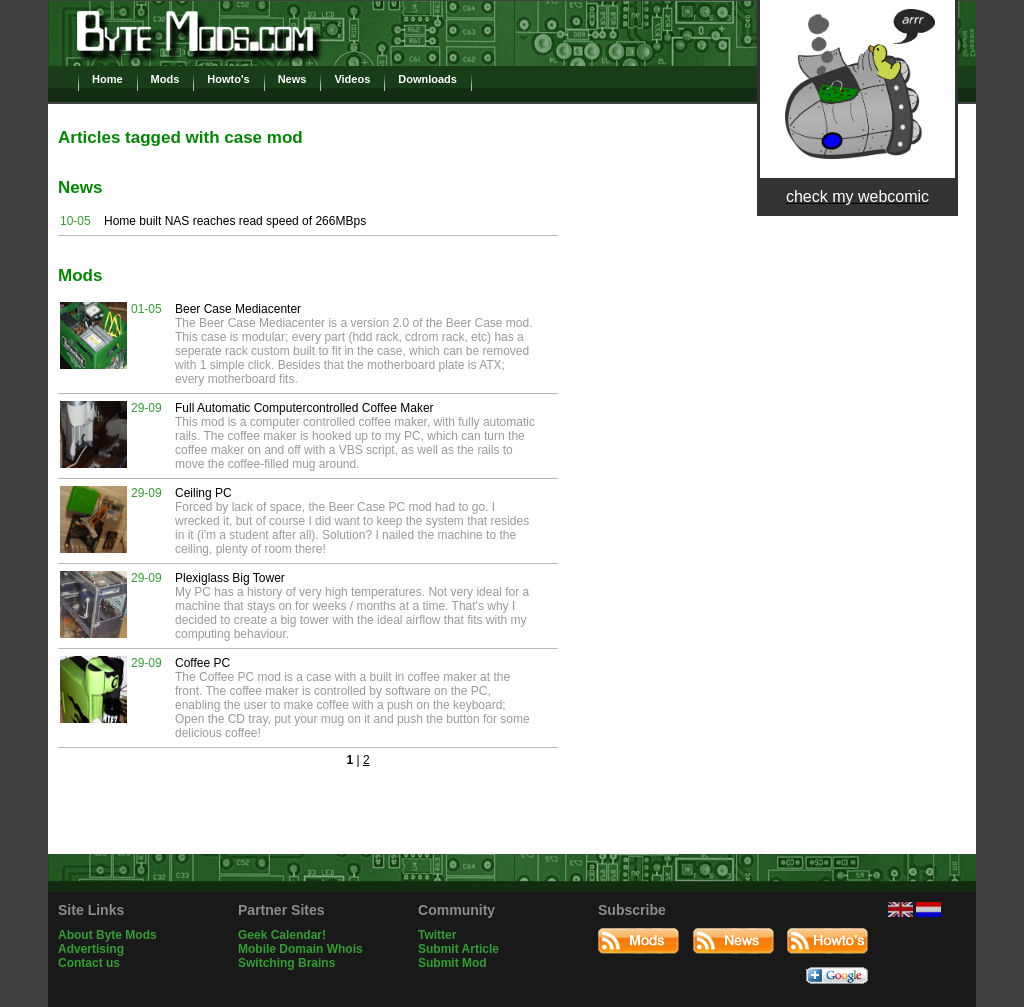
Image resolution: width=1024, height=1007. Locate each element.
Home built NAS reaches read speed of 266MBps (235, 221)
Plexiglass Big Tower (230, 578)
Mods (165, 79)
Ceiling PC (203, 493)
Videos (352, 79)
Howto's (228, 79)
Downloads (427, 79)
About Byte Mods (107, 935)
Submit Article (458, 949)
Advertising (91, 949)
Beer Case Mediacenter (238, 309)
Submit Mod (452, 963)
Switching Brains (286, 963)
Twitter (437, 935)
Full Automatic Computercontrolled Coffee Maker (304, 408)
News (292, 79)
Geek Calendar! (282, 935)
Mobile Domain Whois (300, 949)
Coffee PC (202, 663)
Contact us (89, 963)
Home (107, 79)
